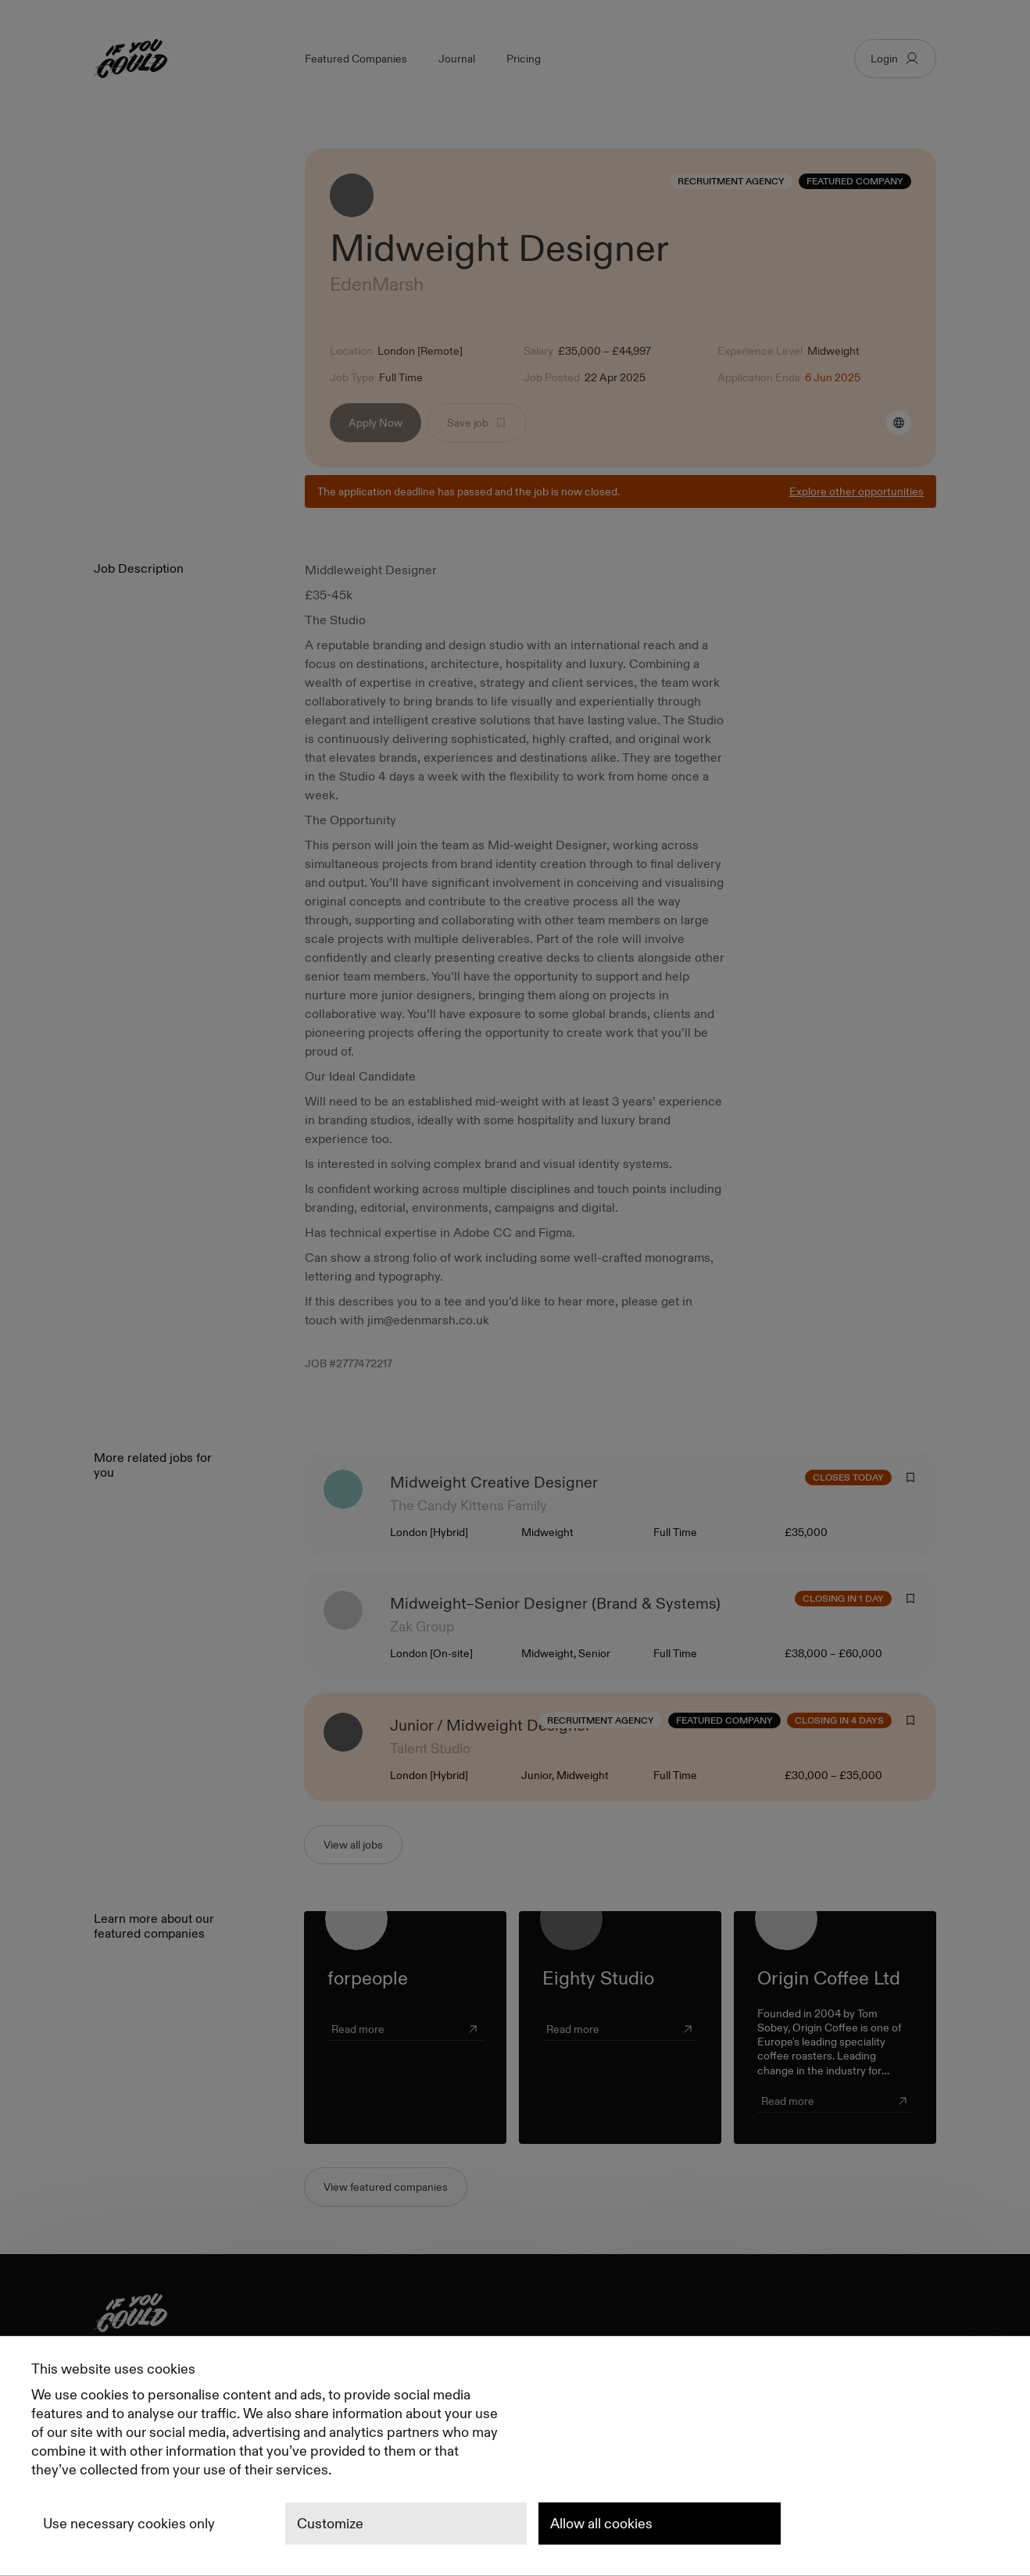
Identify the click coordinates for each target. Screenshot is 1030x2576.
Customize (330, 2523)
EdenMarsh (378, 284)
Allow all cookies (601, 2523)
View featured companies (386, 2187)
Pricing (523, 59)
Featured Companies (356, 59)
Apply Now (375, 423)
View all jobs (353, 1845)
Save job (477, 423)
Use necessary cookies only (129, 2523)
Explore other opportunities (856, 491)
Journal (456, 59)
